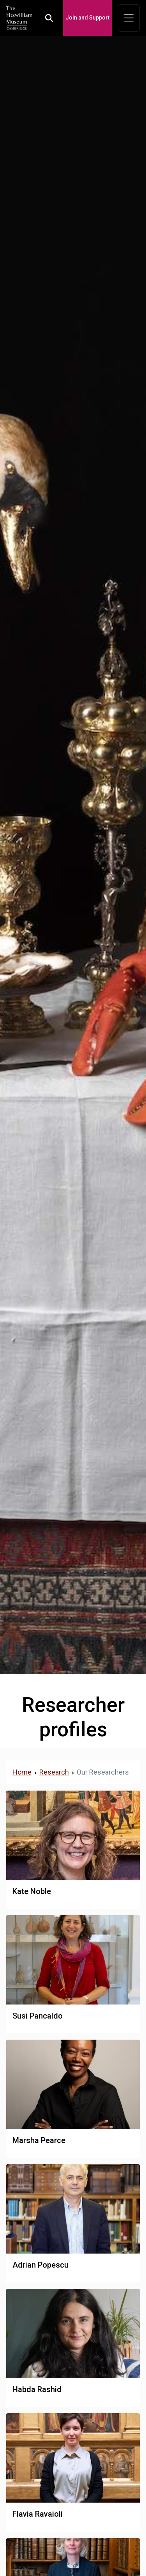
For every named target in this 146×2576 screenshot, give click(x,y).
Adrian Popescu (40, 2265)
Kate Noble (31, 1891)
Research (54, 1772)
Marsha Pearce (38, 2140)
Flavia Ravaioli (37, 2514)
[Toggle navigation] (129, 18)
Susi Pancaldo (37, 2016)
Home (22, 1772)
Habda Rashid (37, 2389)
